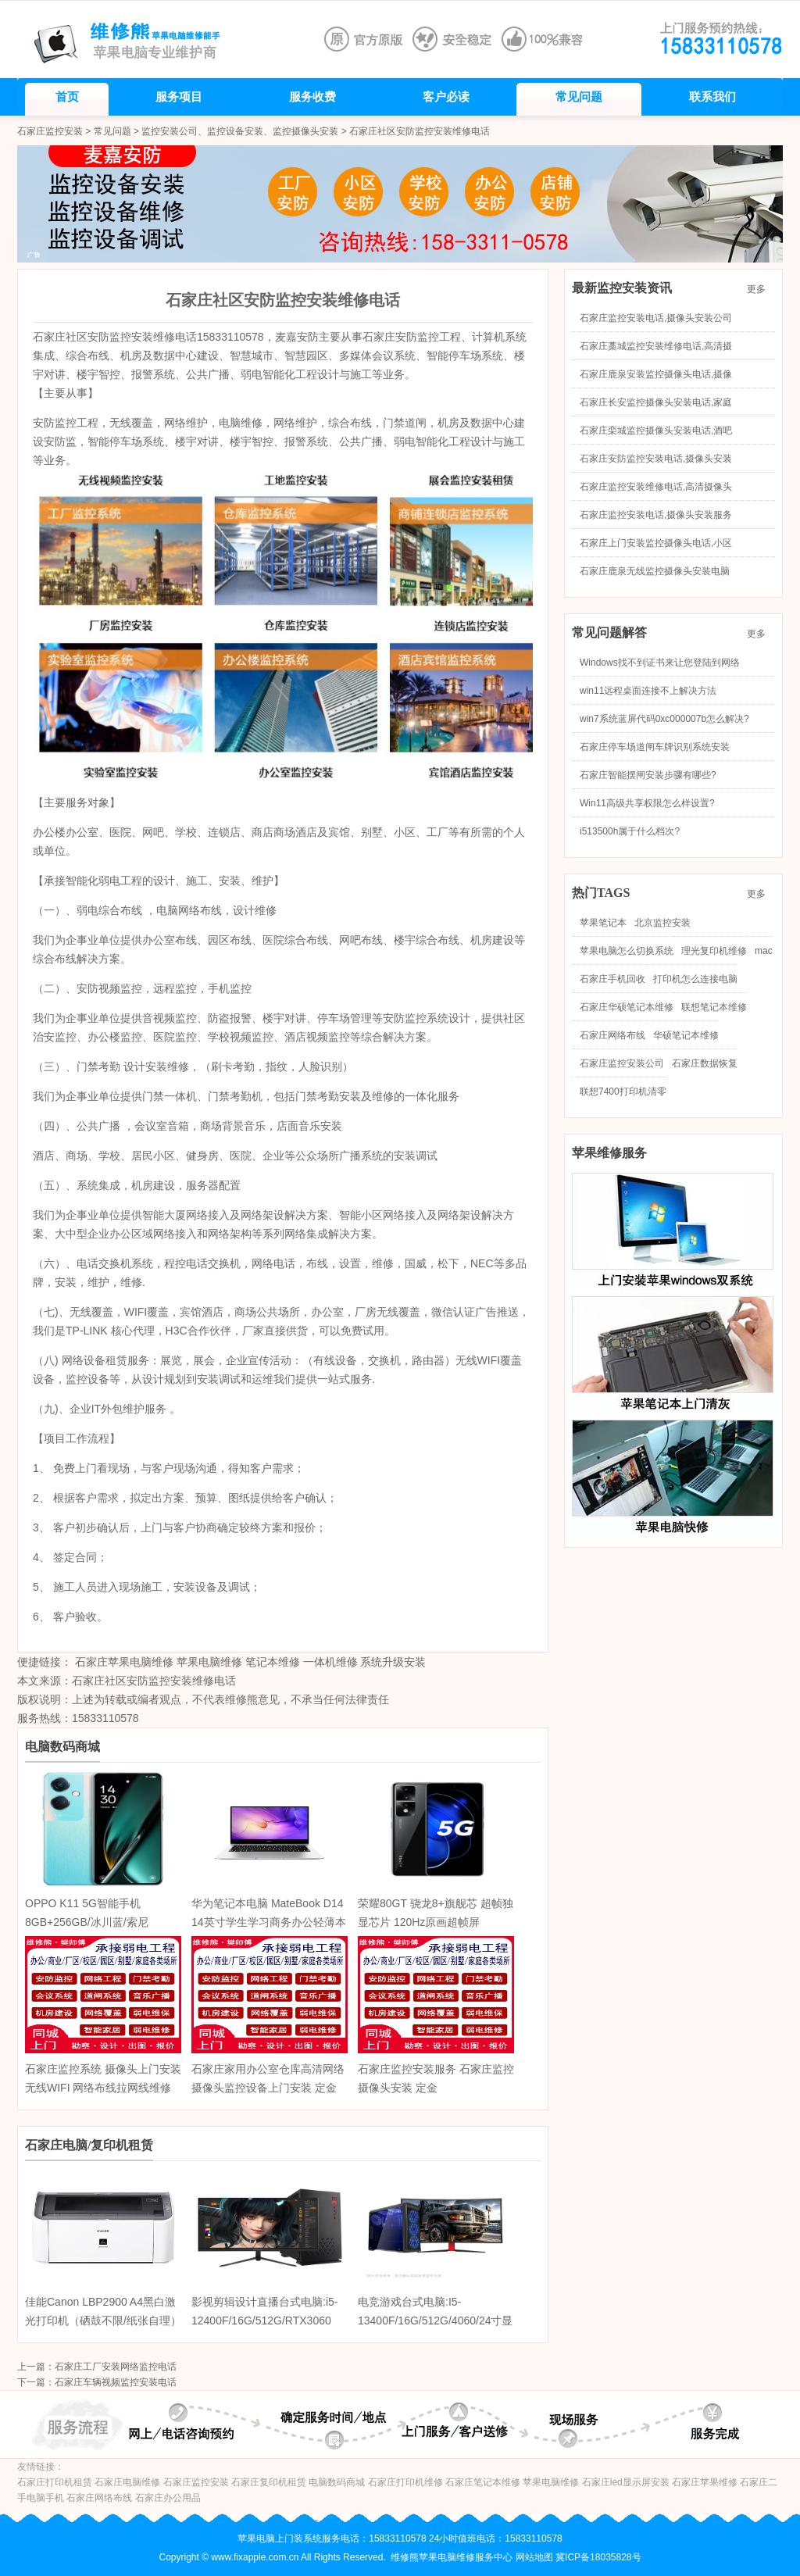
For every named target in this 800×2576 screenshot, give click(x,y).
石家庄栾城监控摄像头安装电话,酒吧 (656, 430)
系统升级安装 (393, 1662)
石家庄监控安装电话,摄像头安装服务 (656, 514)
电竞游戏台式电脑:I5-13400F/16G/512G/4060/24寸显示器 (435, 2321)
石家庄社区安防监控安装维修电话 (154, 1680)
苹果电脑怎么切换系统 (626, 950)
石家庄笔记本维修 (482, 2482)
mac (764, 950)
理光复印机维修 (714, 950)
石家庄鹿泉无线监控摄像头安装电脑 (655, 571)
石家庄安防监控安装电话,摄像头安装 (656, 458)
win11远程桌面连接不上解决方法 (648, 690)
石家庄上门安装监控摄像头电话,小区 (656, 543)
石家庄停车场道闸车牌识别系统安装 (655, 746)
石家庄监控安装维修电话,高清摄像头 (656, 486)
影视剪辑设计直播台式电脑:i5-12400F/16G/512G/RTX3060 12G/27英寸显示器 (264, 2321)
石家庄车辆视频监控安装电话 (116, 2382)
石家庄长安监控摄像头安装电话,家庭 (656, 402)
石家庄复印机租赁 (268, 2482)
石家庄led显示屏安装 (626, 2482)
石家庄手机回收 (612, 979)
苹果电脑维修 (209, 1662)
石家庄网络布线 (612, 1035)
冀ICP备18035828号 (598, 2557)
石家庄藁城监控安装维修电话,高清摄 (656, 346)
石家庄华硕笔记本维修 (626, 1007)
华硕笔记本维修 (686, 1035)
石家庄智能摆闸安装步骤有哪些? (648, 775)
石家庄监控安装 (50, 131)
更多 (761, 289)
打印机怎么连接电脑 (695, 979)
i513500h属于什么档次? (630, 831)
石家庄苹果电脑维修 (124, 1662)
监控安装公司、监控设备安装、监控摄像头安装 (239, 131)
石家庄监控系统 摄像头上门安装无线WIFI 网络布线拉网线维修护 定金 (103, 2088)
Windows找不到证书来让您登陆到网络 (660, 662)
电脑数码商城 (337, 2482)
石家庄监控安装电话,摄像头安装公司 (656, 318)
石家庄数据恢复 (705, 1063)
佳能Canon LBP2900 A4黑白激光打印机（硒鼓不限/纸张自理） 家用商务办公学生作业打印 (103, 2321)
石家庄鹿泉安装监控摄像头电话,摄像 (656, 374)
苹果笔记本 (603, 922)
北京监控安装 (662, 922)
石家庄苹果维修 (705, 2482)
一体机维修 (330, 1662)
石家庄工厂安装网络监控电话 (116, 2366)
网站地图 (534, 2557)
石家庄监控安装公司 (622, 1063)
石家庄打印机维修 (405, 2482)
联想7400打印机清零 (623, 1091)
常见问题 (112, 131)
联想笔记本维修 (714, 1007)
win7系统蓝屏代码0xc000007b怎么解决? (664, 718)
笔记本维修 (272, 1662)
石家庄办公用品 (168, 2497)
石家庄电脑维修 (127, 2482)
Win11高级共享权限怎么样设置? (647, 803)
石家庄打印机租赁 (54, 2482)
